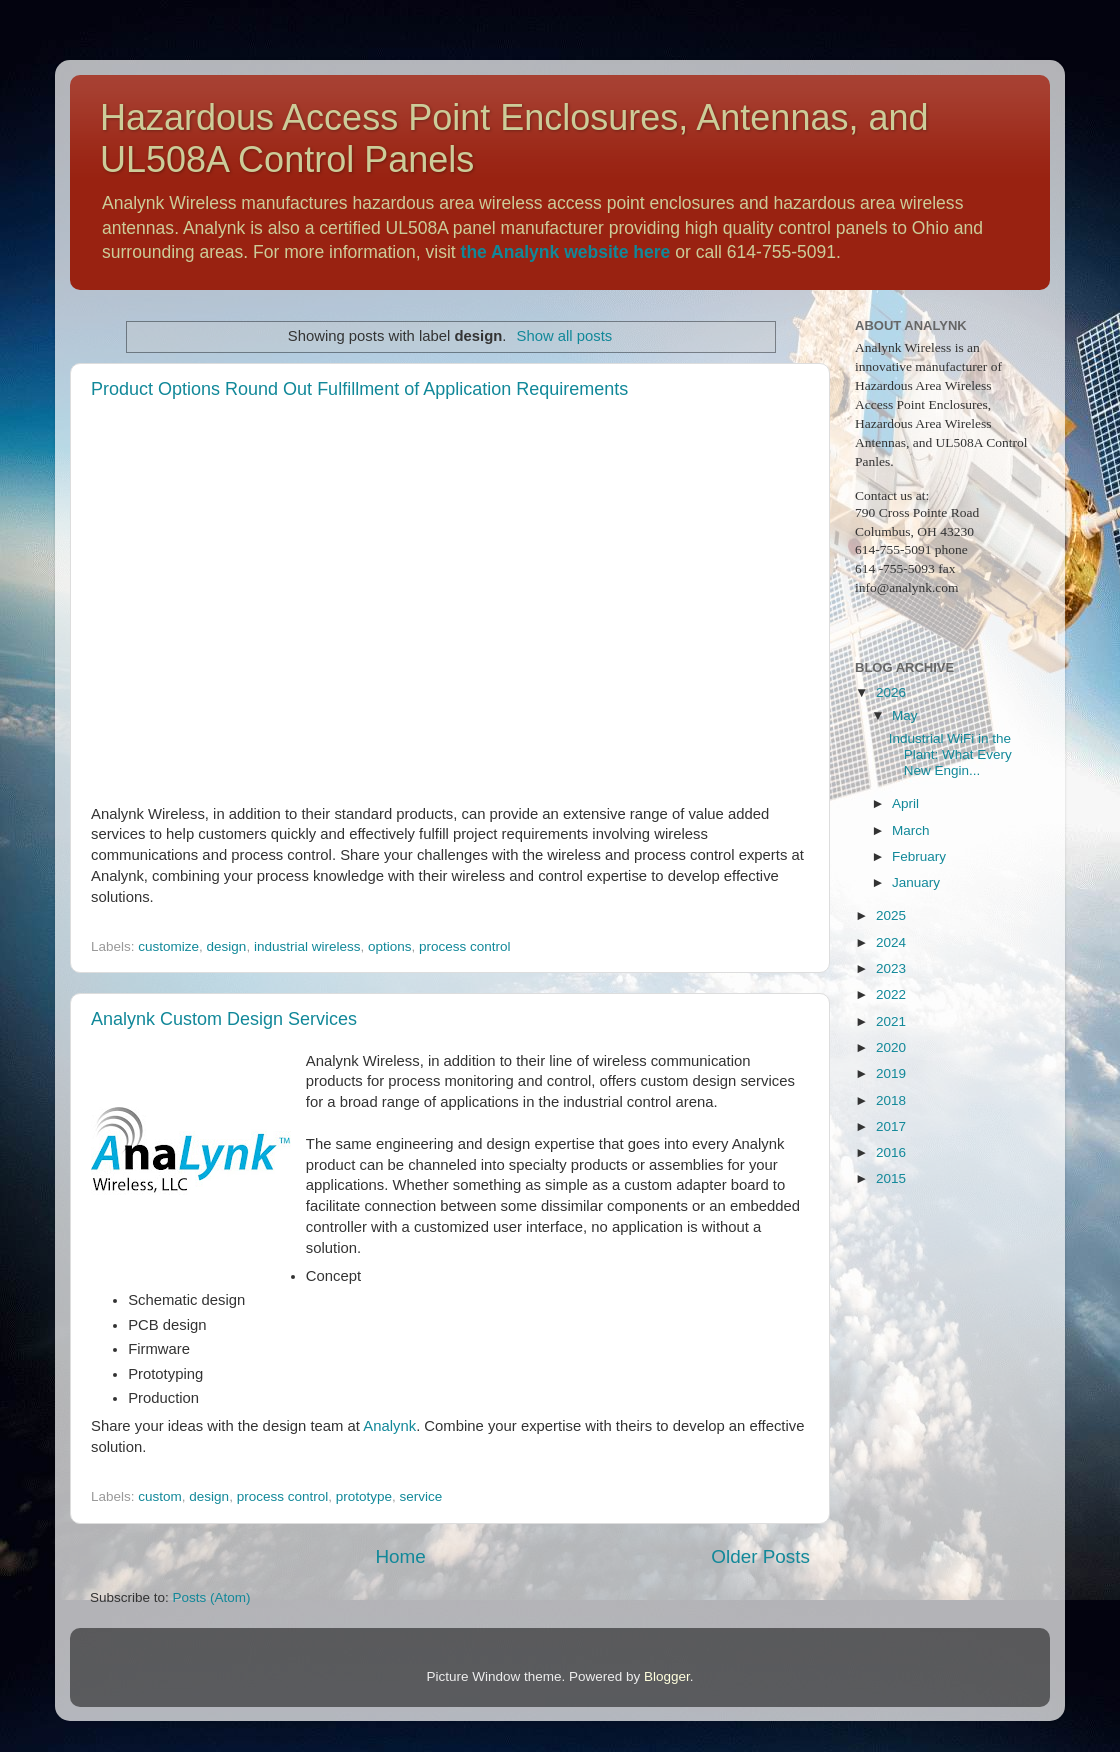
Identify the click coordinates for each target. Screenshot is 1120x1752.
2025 (891, 915)
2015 (891, 1178)
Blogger (667, 1676)
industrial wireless (307, 946)
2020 (891, 1047)
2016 (891, 1152)
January (916, 882)
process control (465, 946)
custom (160, 1496)
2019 (891, 1073)
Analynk (389, 1426)
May (905, 715)
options (390, 946)
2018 (891, 1100)
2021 (891, 1021)
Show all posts (565, 336)
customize (168, 946)
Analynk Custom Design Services (224, 1019)
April (905, 803)
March (911, 830)
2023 (891, 968)
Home (400, 1556)
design (227, 946)
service (421, 1496)
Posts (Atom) (212, 1597)
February (919, 856)
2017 (891, 1126)
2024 (891, 942)
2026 (891, 692)
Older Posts (760, 1556)
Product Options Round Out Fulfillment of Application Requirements (359, 389)
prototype (364, 1496)
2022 (891, 994)
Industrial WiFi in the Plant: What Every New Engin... (950, 754)
